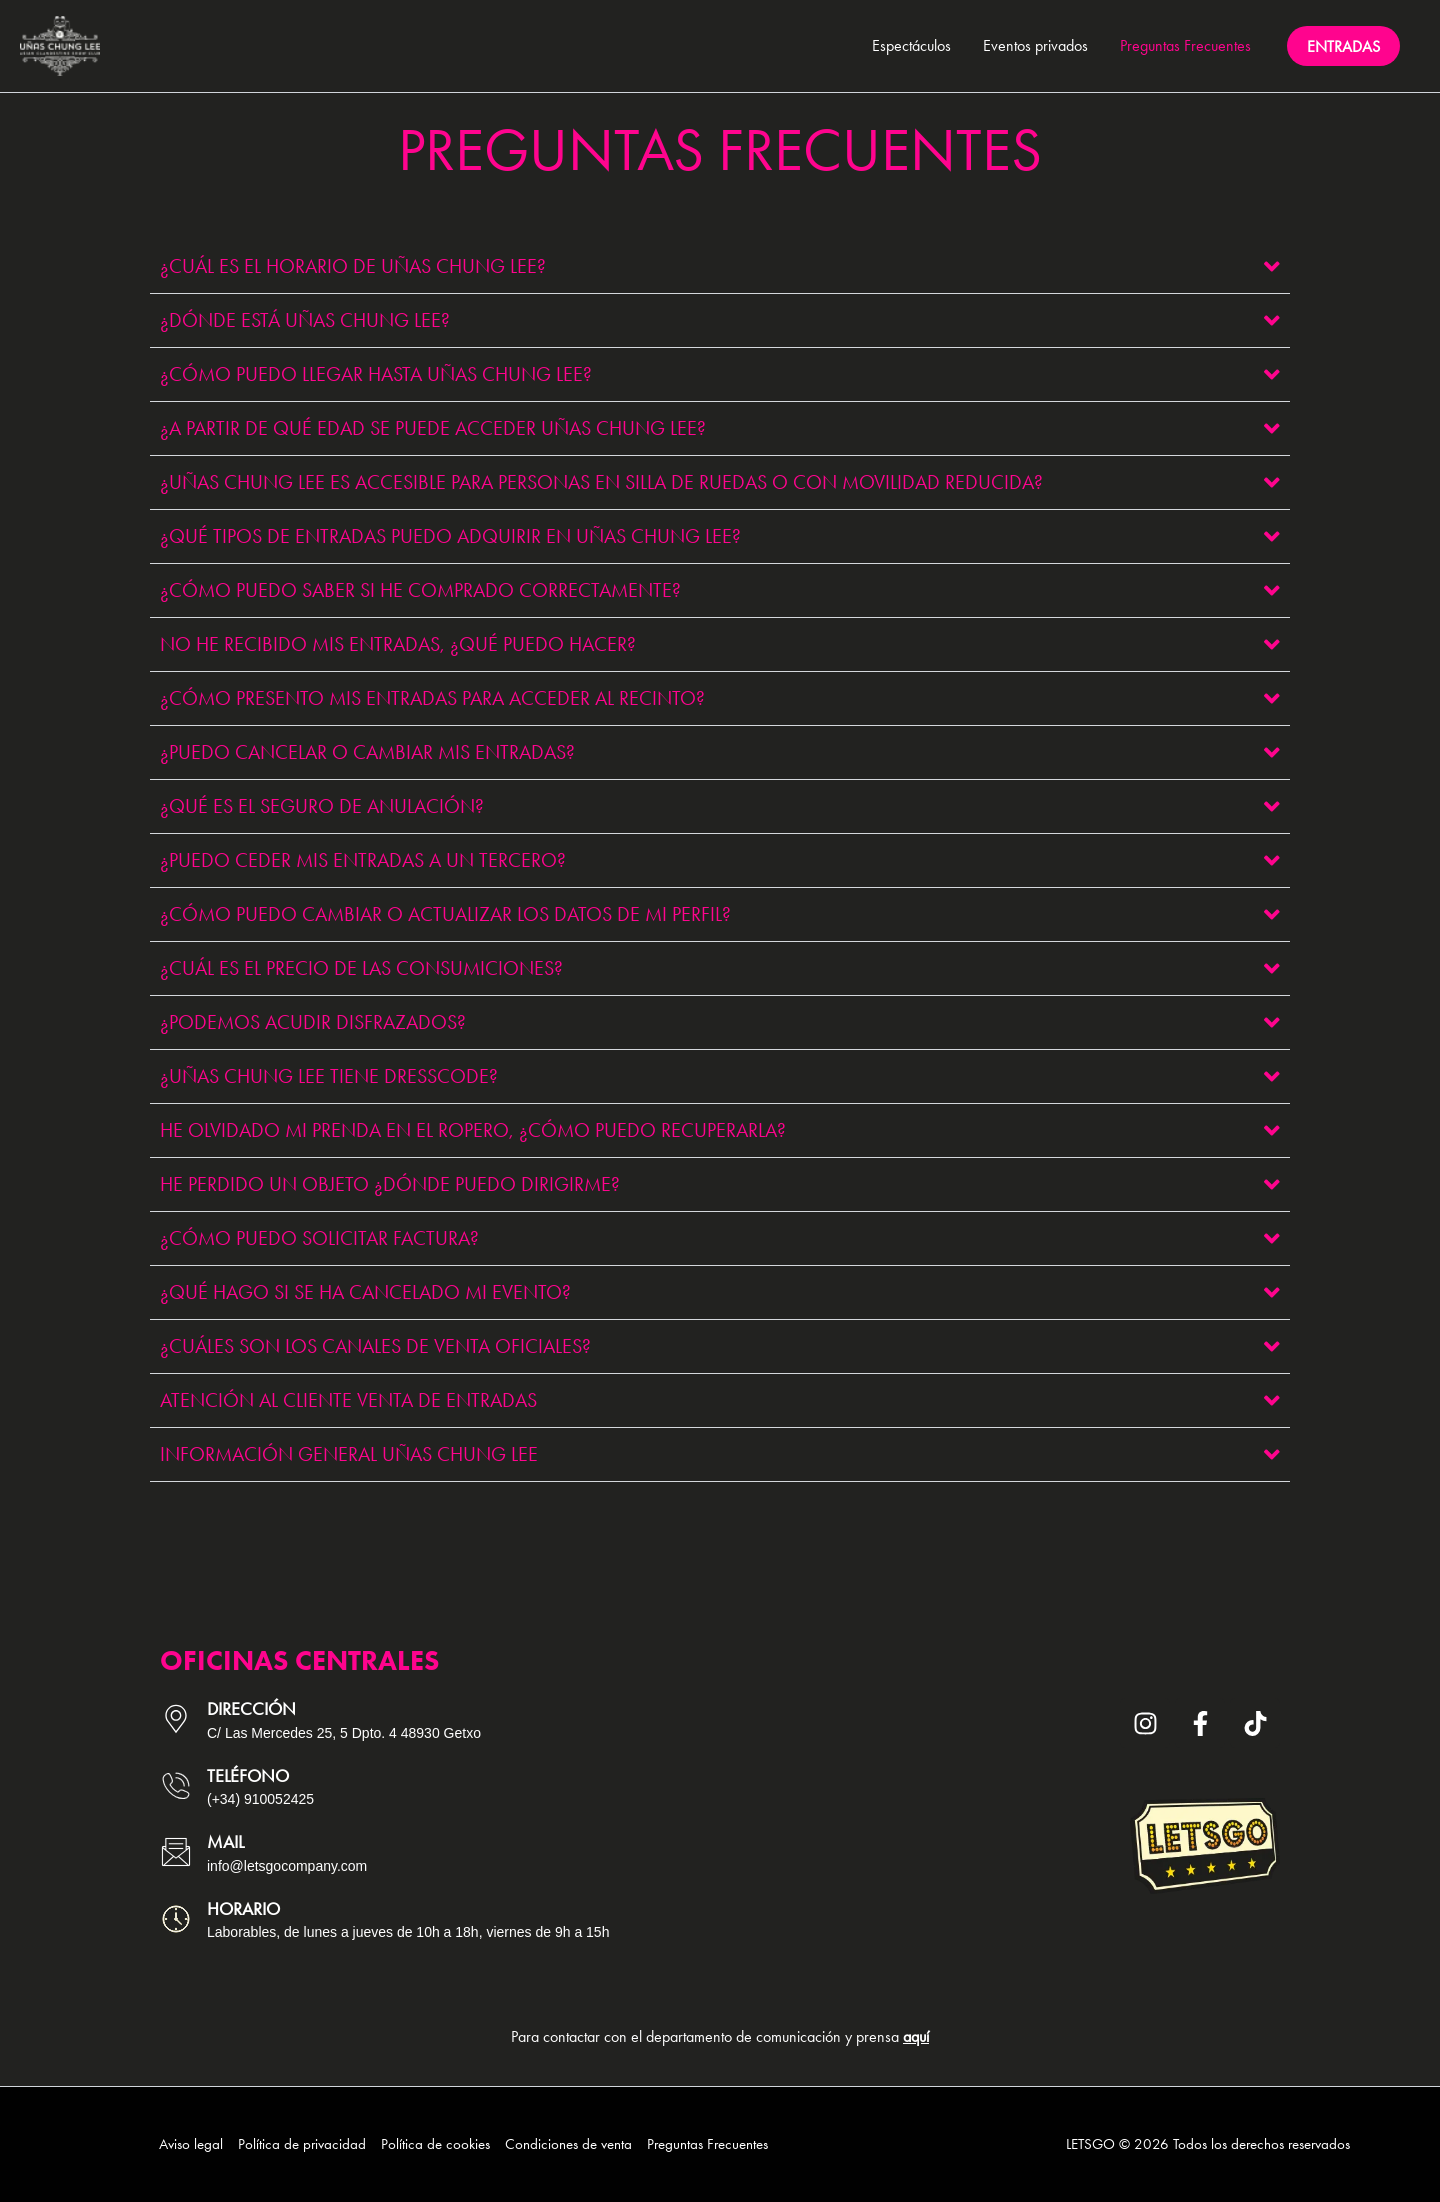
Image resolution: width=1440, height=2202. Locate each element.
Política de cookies (435, 2144)
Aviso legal (191, 2144)
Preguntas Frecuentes (1185, 45)
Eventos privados (1035, 45)
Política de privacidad (302, 2144)
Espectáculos (911, 45)
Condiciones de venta (568, 2144)
